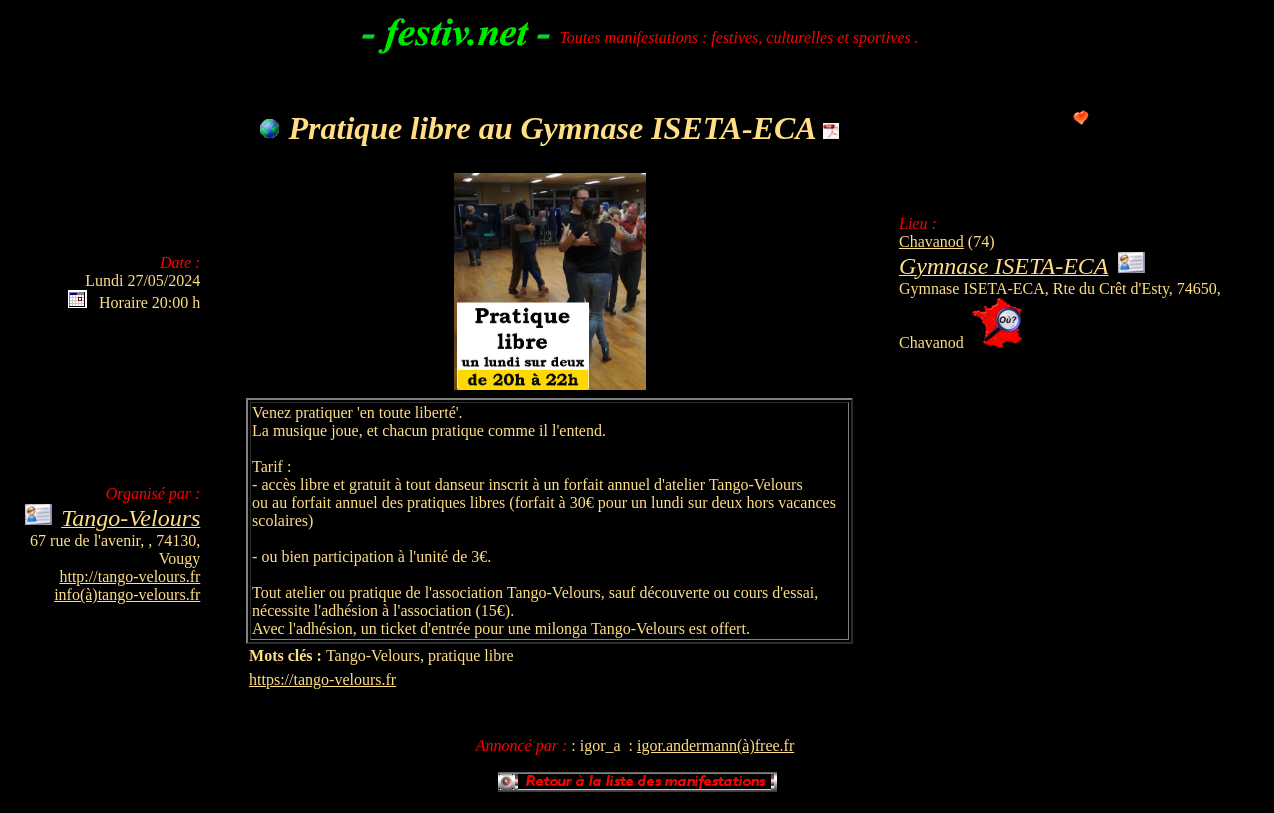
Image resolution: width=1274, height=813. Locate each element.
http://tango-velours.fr (129, 576)
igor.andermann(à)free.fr (715, 745)
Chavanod (931, 241)
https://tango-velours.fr (322, 679)
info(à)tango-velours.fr (127, 594)
